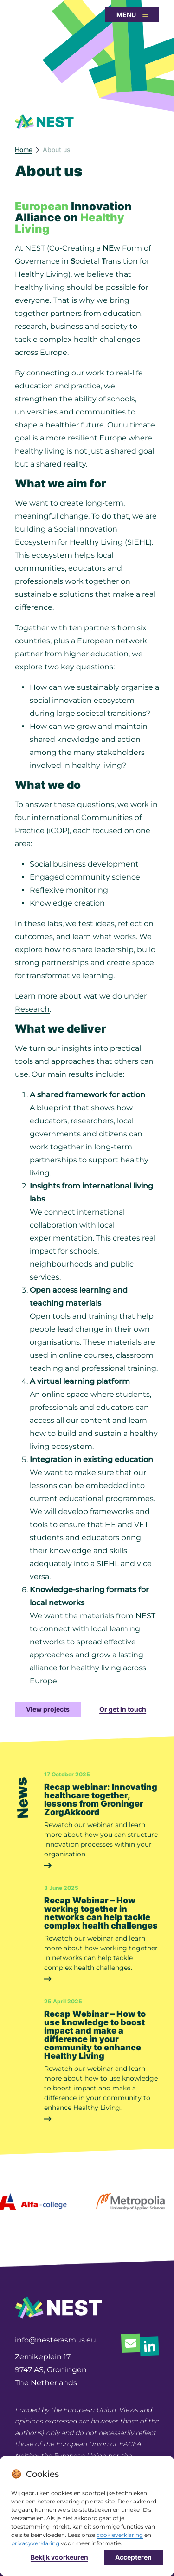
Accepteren (133, 2559)
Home (23, 149)
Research (32, 1009)
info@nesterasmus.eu (55, 2340)
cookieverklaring (120, 2536)
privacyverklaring (35, 2545)
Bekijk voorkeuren (59, 2559)
